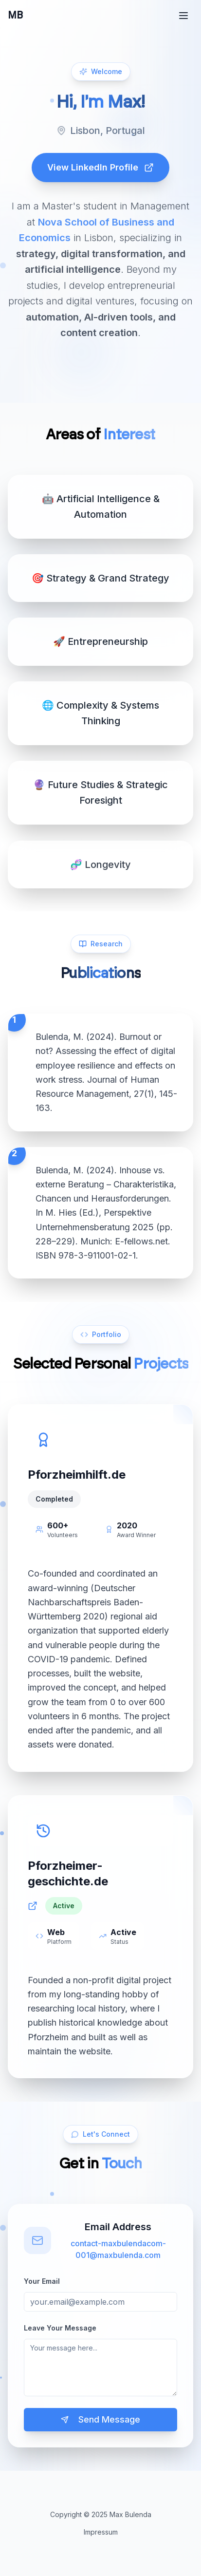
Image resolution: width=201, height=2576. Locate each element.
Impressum (101, 2532)
